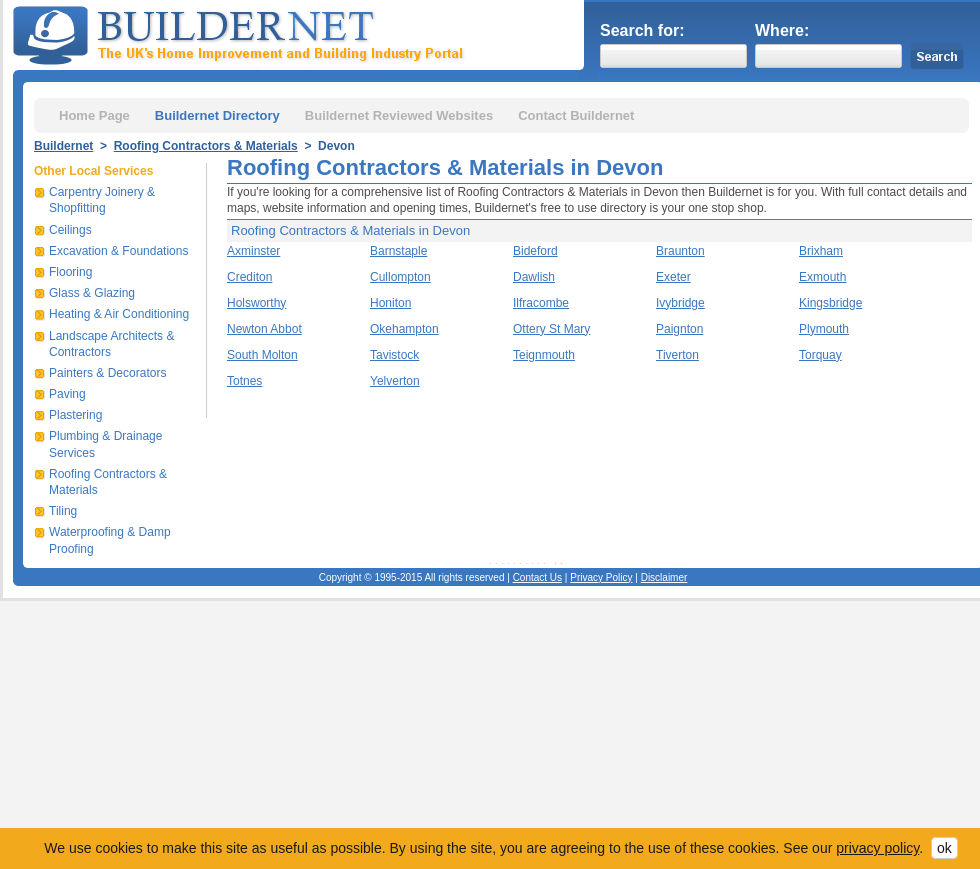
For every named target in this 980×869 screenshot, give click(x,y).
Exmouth (822, 277)
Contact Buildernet (576, 115)
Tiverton (677, 355)
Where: (782, 30)
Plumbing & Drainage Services (105, 444)
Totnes (244, 381)
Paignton (679, 329)
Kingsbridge (830, 303)
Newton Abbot (264, 329)
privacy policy (877, 848)
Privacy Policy (601, 577)
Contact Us (537, 577)
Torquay (820, 355)
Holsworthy (256, 303)
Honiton (390, 303)
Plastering (75, 415)
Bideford (535, 251)
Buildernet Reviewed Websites (399, 115)
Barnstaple (398, 251)
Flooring (70, 272)
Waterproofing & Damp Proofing (110, 540)
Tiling (63, 511)
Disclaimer (664, 577)
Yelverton (395, 381)
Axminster (253, 251)
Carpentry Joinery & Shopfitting (102, 200)
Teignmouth (544, 355)
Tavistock (394, 355)
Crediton (249, 277)
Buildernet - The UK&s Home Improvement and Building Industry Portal (242, 33)
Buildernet (63, 146)
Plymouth (824, 329)
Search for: (642, 30)
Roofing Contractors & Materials (206, 146)
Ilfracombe (541, 303)
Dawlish (534, 277)
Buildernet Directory (217, 115)
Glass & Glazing (92, 293)
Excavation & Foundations (118, 251)
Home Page (94, 115)
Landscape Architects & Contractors (111, 344)
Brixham (821, 251)
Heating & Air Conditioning (119, 314)
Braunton (680, 251)
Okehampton (404, 329)
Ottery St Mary (551, 329)
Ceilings (70, 230)
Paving (67, 394)
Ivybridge (680, 303)
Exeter (673, 277)
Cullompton (400, 277)
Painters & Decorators (107, 373)
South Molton (262, 355)
